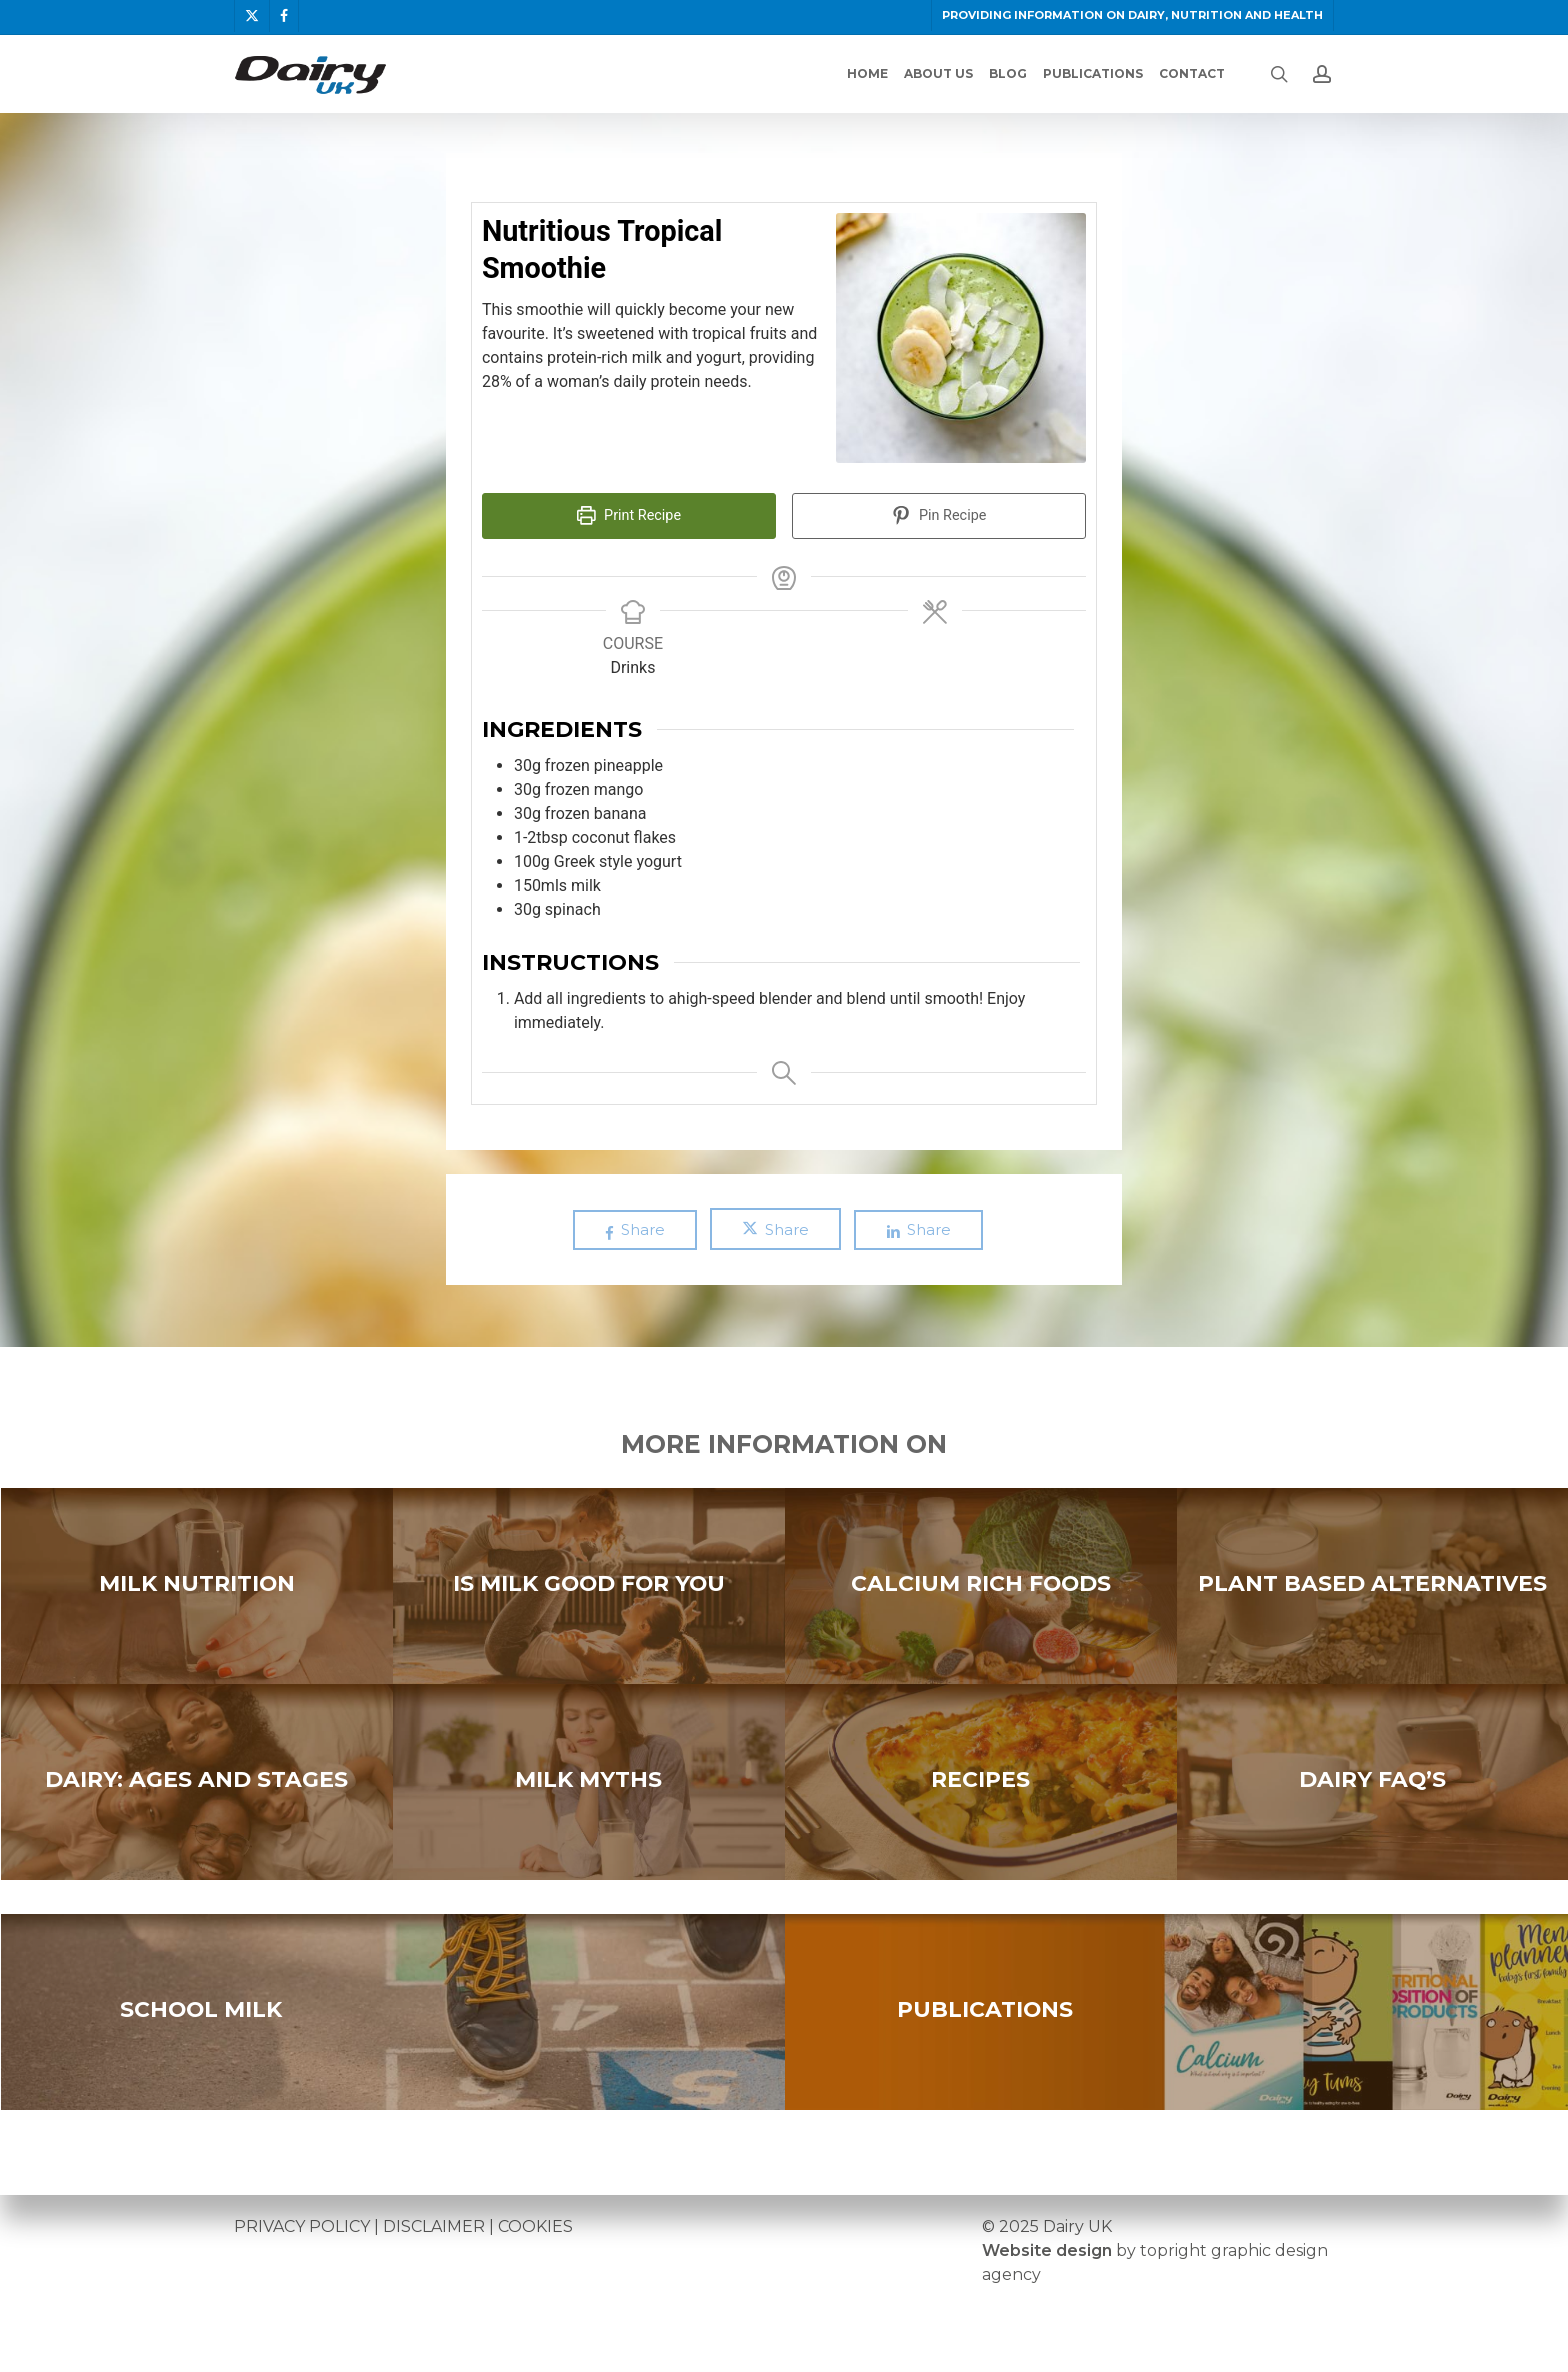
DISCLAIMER (434, 2226)
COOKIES (535, 2226)
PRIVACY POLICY (302, 2226)
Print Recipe (629, 515)
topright (1173, 2250)
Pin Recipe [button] (939, 515)
